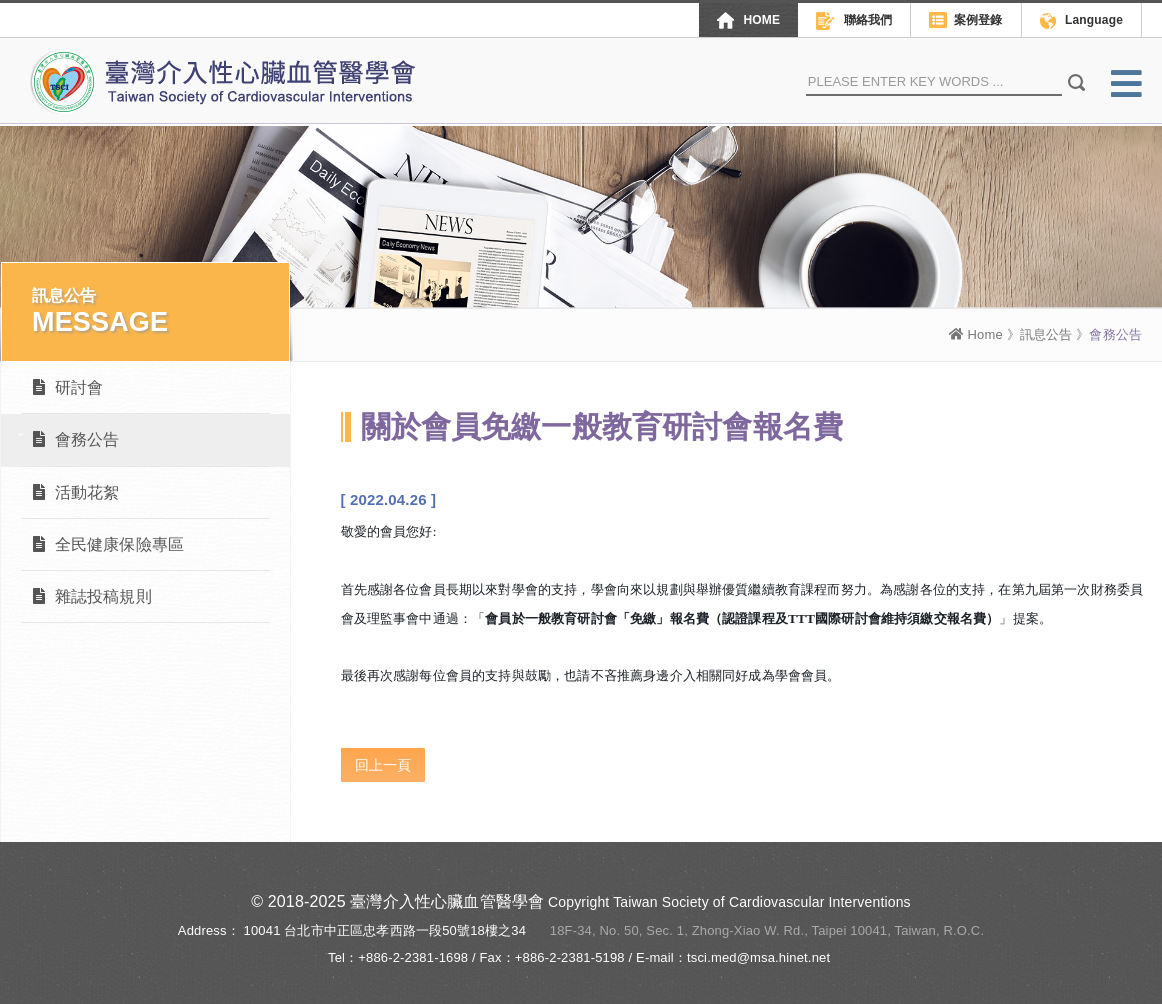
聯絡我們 (854, 21)
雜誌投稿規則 (92, 596)
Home (976, 334)
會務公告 (76, 439)
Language (1081, 21)
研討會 (68, 387)
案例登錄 (965, 21)
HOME (748, 20)
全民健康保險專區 (108, 544)
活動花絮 (76, 492)
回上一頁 (383, 765)
